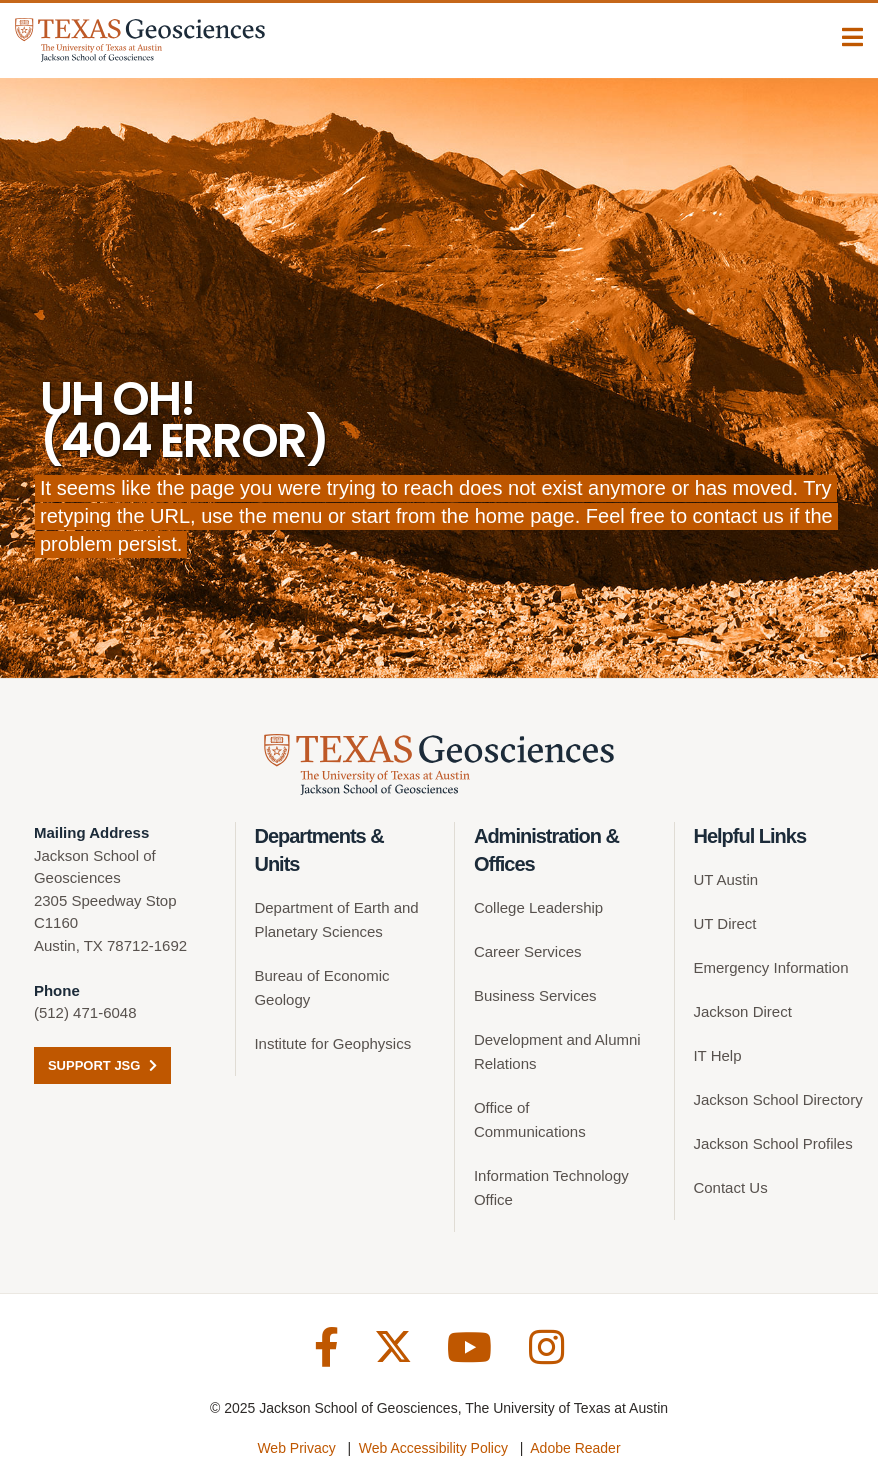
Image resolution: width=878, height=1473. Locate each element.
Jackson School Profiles (772, 1143)
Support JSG (102, 1065)
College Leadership (538, 907)
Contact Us (730, 1187)
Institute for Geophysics (332, 1043)
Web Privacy (296, 1448)
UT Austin (725, 879)
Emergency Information (770, 967)
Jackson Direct (742, 1011)
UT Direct (724, 923)
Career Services (528, 951)
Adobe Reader (575, 1448)
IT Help (717, 1055)
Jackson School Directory (777, 1099)
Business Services (535, 995)
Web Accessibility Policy (433, 1448)
